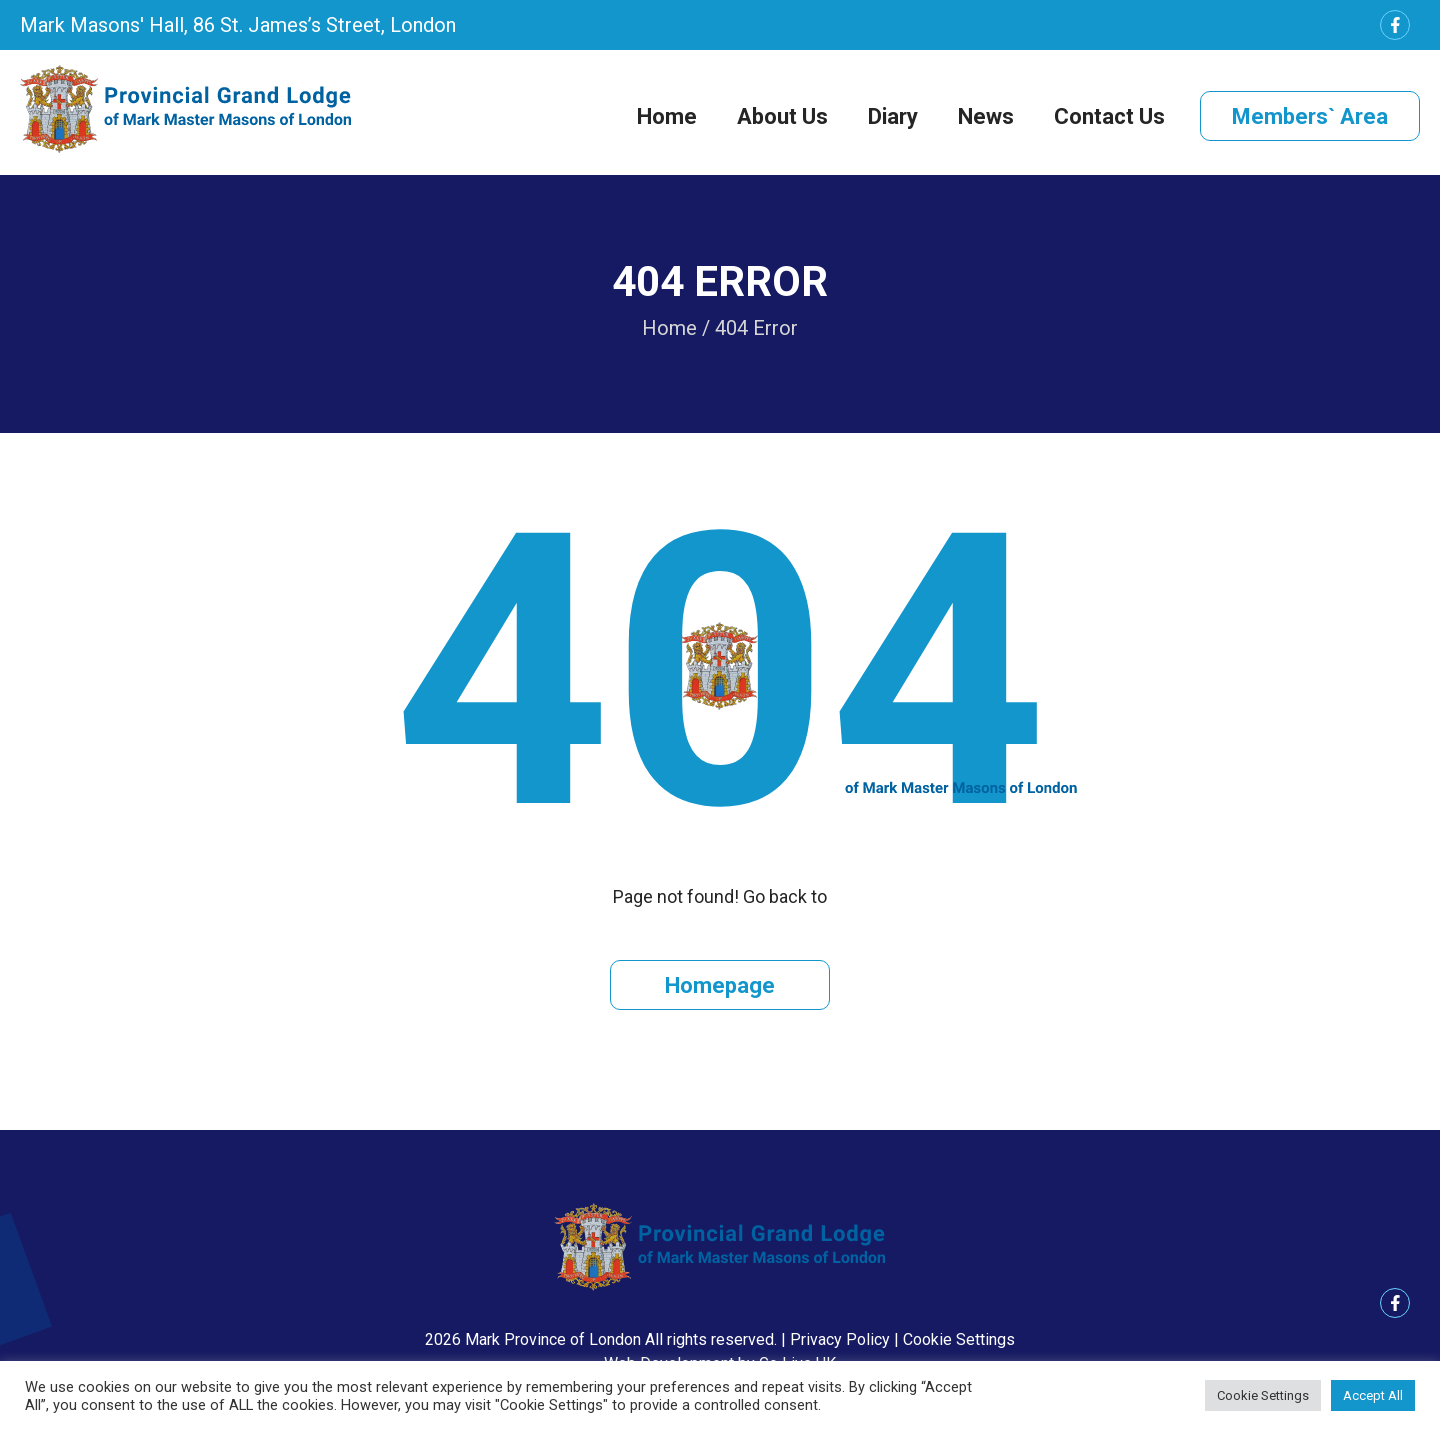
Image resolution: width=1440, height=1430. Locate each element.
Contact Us (1109, 116)
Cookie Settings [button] (959, 1339)
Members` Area (1310, 116)
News (986, 116)
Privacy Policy (840, 1339)
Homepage (720, 985)
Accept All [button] (1373, 1395)
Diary (893, 116)
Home (667, 116)
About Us (782, 116)
